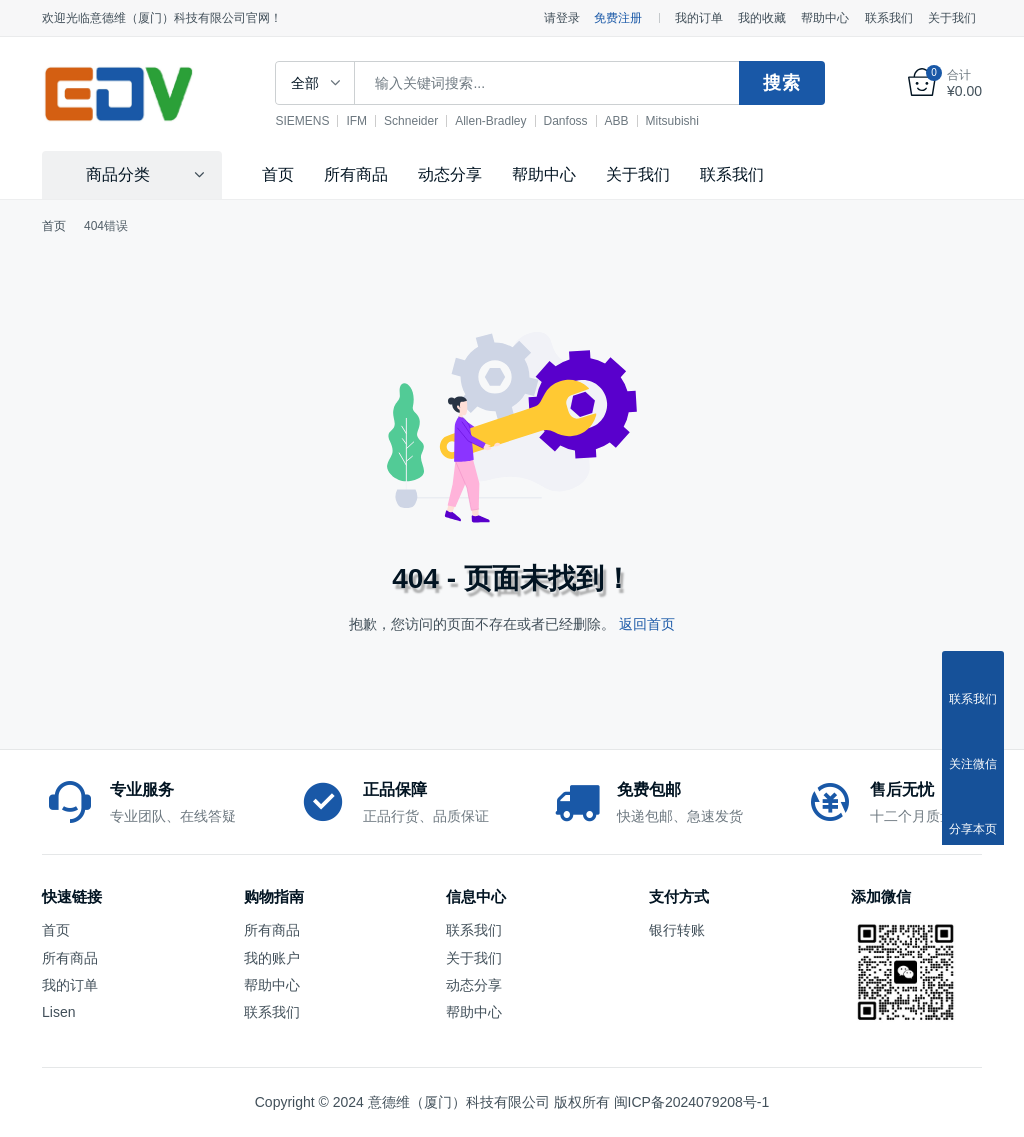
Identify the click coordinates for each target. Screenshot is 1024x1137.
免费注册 (618, 18)
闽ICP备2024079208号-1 (692, 1102)
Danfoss (567, 121)
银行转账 (677, 930)
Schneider (413, 121)
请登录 (562, 18)
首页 (278, 174)
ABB (618, 121)
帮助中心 (825, 18)
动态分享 (450, 174)
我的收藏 (762, 18)
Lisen (58, 1012)
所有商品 (356, 174)
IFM (358, 121)
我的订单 (699, 18)
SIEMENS (304, 121)
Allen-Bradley (492, 121)
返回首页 (647, 624)
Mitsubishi (673, 121)
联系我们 (889, 18)
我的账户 (272, 958)
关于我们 (952, 18)
